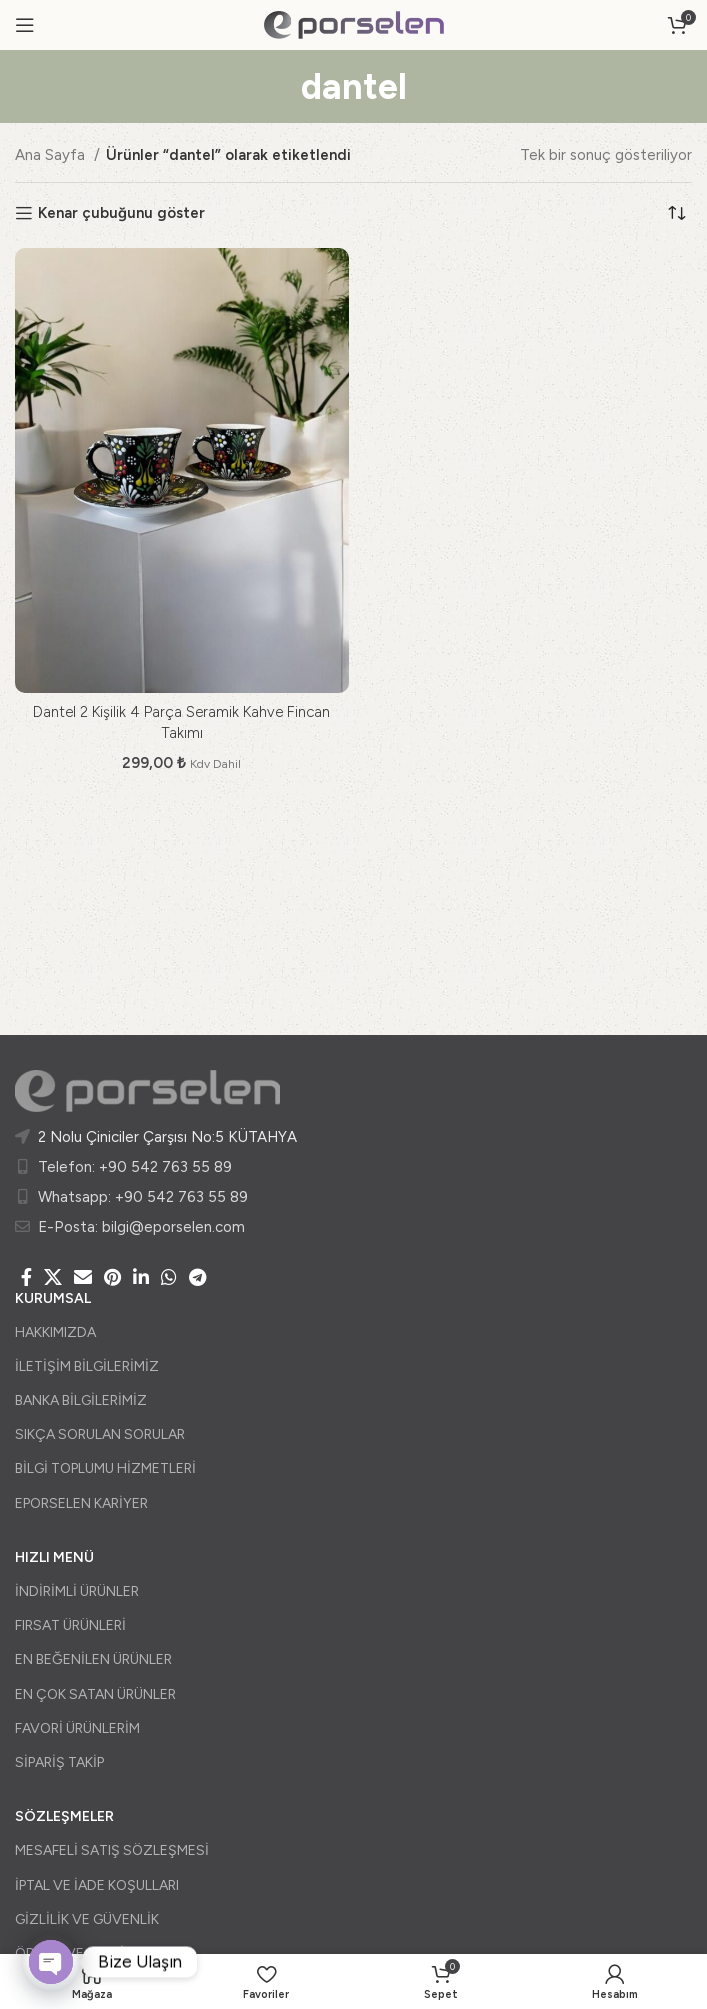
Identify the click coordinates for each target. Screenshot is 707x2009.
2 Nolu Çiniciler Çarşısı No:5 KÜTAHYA (167, 1137)
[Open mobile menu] (25, 25)
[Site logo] (354, 24)
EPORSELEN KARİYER (81, 1503)
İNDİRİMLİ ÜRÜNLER (77, 1591)
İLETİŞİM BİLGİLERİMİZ (87, 1366)
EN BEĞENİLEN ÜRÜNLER (93, 1659)
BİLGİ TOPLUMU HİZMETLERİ (105, 1468)
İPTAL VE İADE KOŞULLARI (97, 1885)
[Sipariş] (677, 213)
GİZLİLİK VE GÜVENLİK (87, 1919)
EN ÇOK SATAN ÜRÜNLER (95, 1694)
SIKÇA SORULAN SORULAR (100, 1434)
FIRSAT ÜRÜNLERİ (70, 1625)
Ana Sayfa (52, 155)
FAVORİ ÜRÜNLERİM (77, 1728)
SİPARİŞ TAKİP (59, 1762)
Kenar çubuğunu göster (121, 213)
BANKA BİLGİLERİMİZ (81, 1400)
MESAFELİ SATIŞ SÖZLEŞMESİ (112, 1850)
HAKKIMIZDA (55, 1332)
